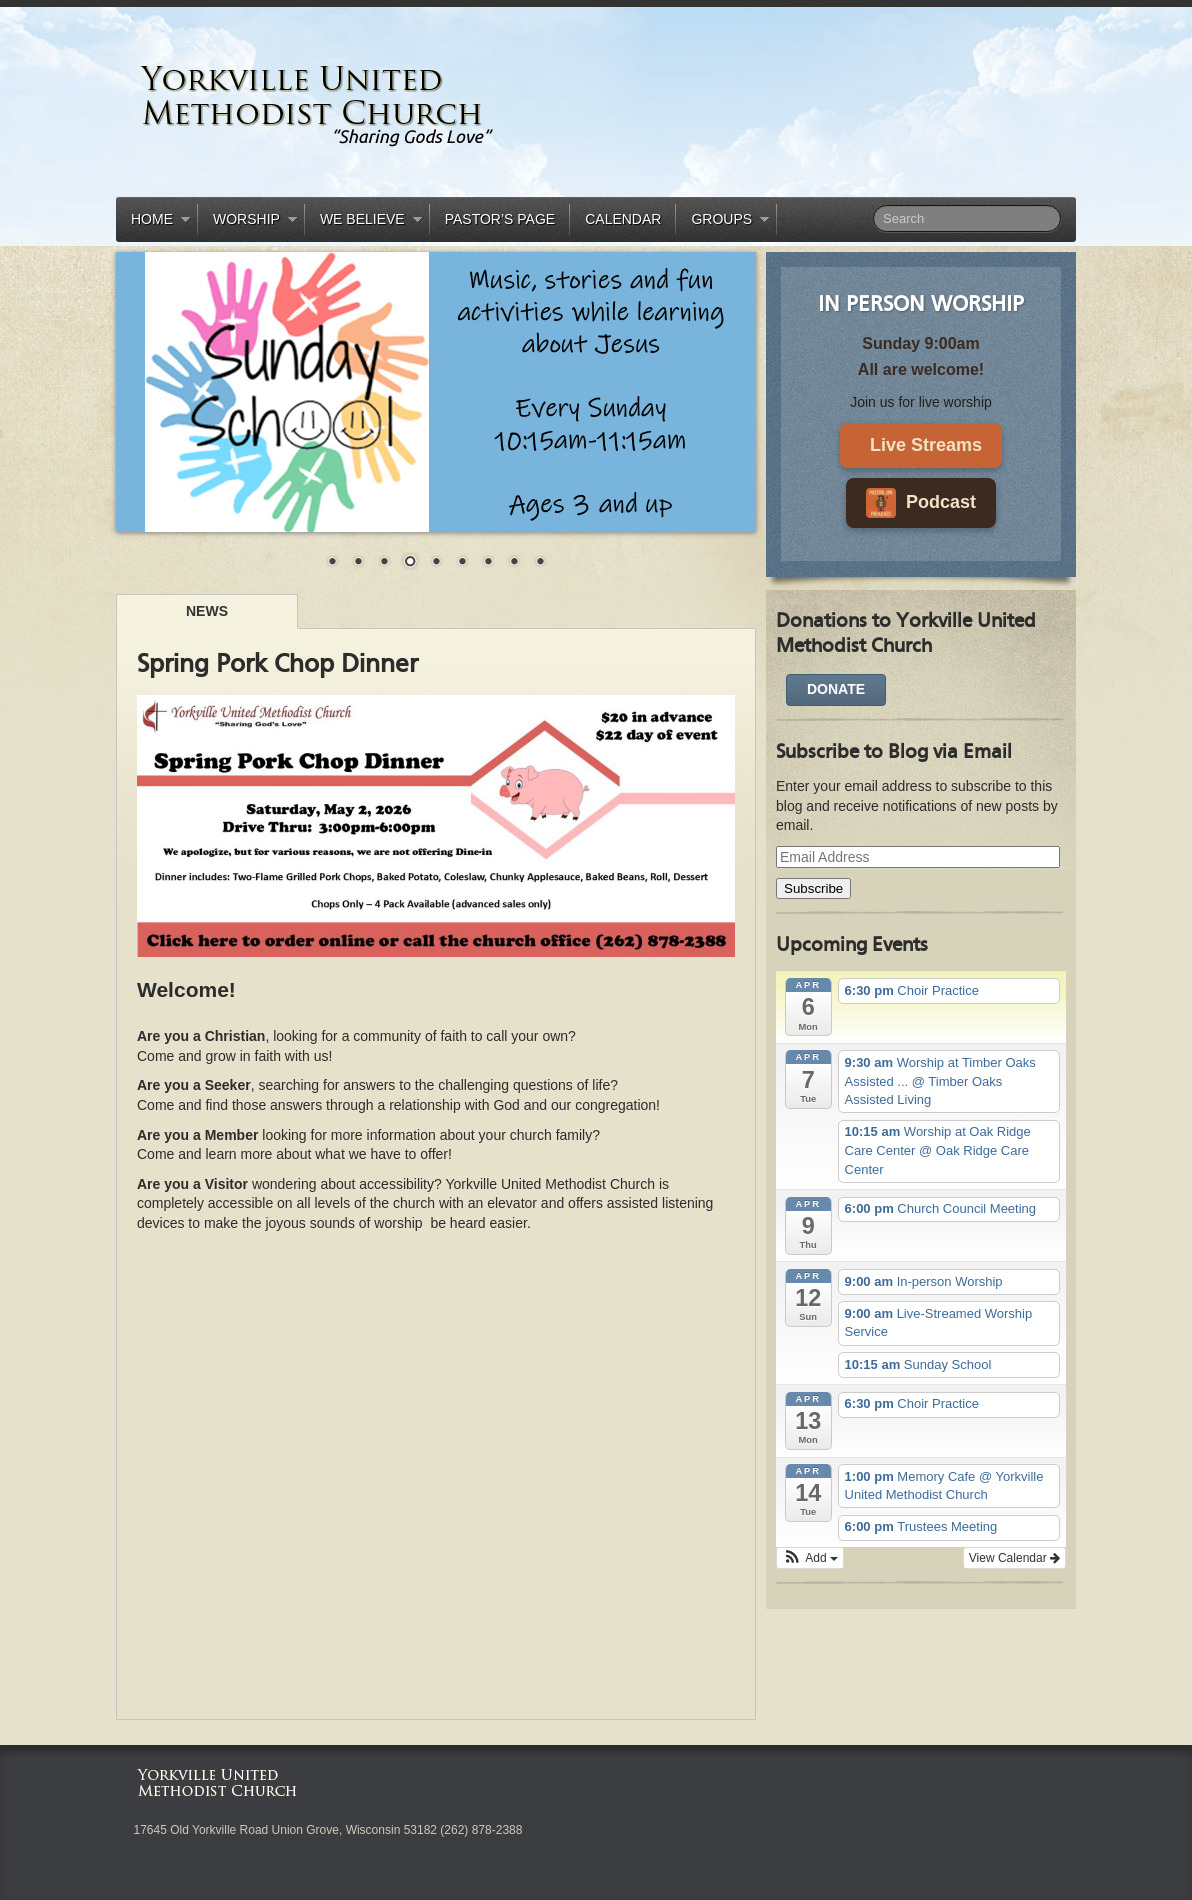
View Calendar (1014, 1558)
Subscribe (813, 888)
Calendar (623, 219)
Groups (722, 222)
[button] (810, 1558)
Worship (247, 222)
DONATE (836, 689)
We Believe (363, 222)
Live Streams (926, 445)
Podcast (921, 503)
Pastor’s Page (500, 219)
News (207, 611)
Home (153, 222)
